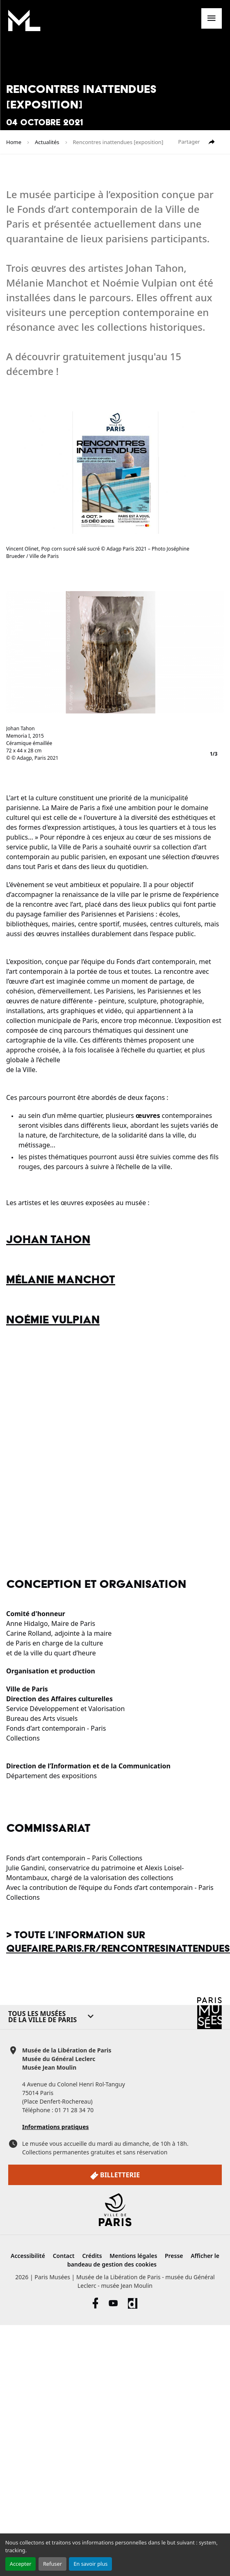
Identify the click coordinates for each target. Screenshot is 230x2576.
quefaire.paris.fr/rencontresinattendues (118, 1948)
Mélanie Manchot (60, 1279)
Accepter (21, 2563)
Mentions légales (133, 2256)
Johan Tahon (48, 1239)
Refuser (52, 2563)
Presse (174, 2256)
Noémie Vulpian (53, 1320)
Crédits (92, 2256)
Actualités (47, 142)
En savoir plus (90, 2563)
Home (13, 142)
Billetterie (115, 2175)
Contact (64, 2256)
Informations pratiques (55, 2127)
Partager (197, 142)
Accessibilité (28, 2256)
